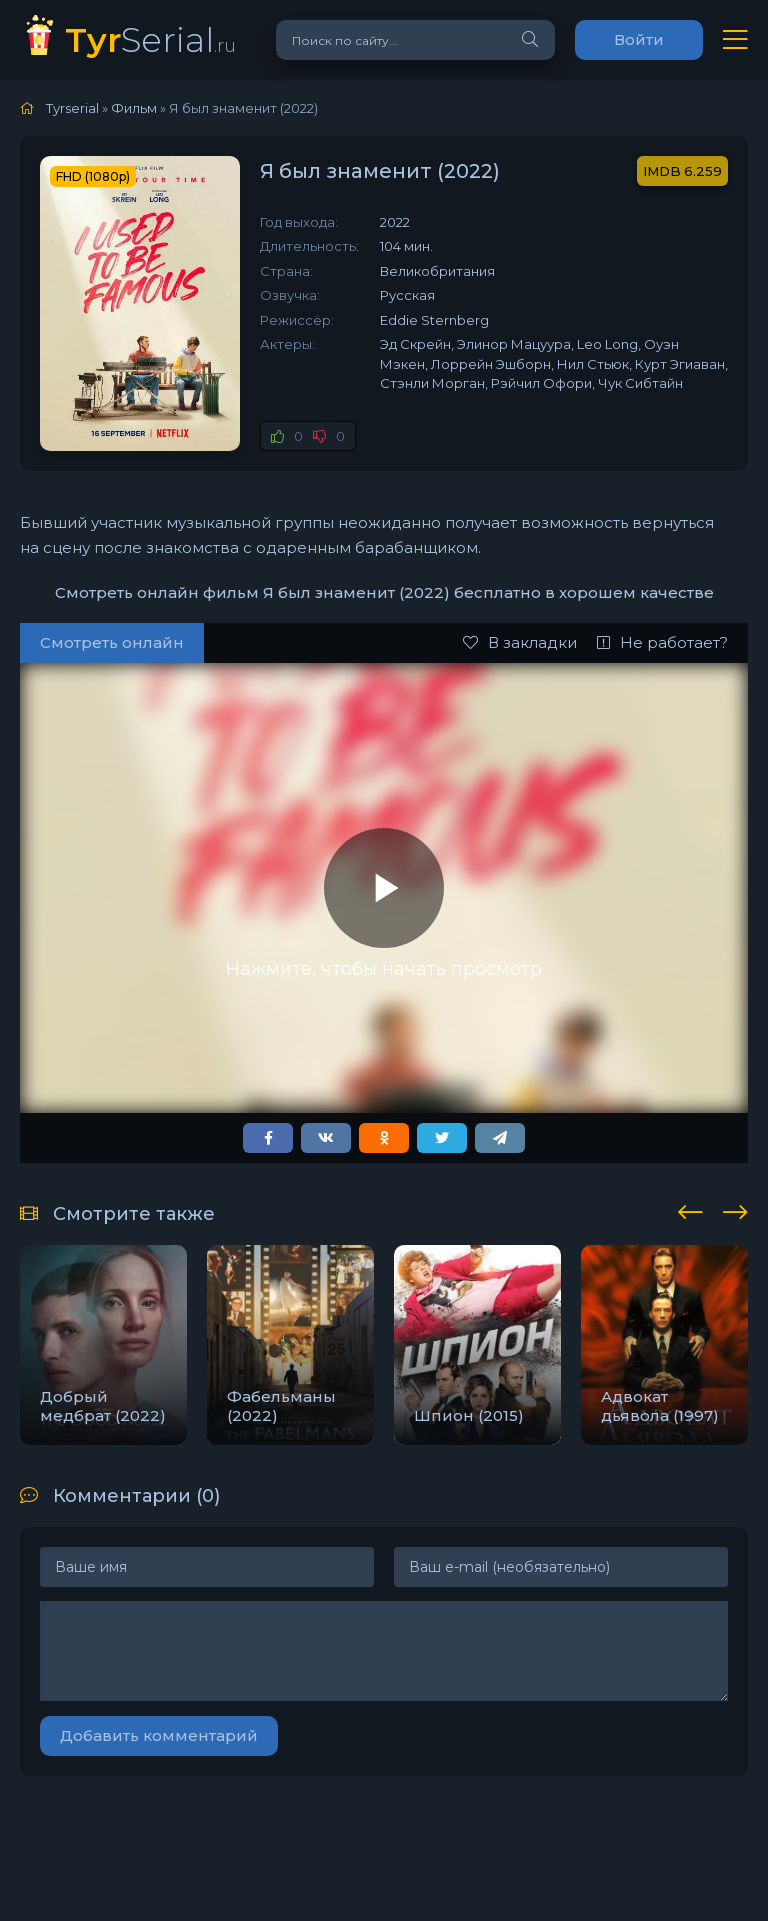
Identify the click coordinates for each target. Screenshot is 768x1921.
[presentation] (690, 1209)
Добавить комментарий (159, 1735)
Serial (150, 39)
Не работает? (662, 642)
